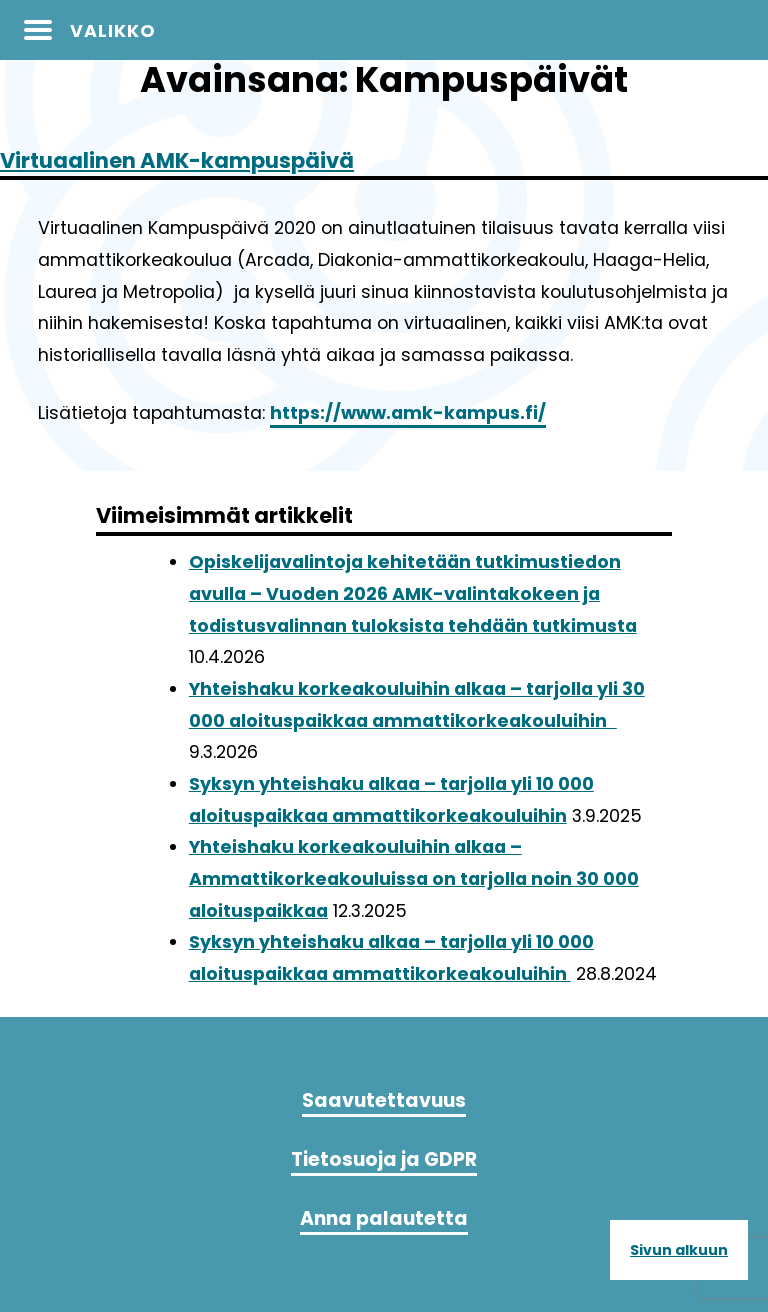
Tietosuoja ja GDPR (384, 1159)
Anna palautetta (384, 1218)
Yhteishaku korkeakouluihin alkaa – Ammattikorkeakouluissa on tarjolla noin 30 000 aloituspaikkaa (414, 878)
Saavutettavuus (384, 1100)
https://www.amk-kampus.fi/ (408, 413)
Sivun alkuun (679, 1250)
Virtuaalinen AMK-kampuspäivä (177, 160)
